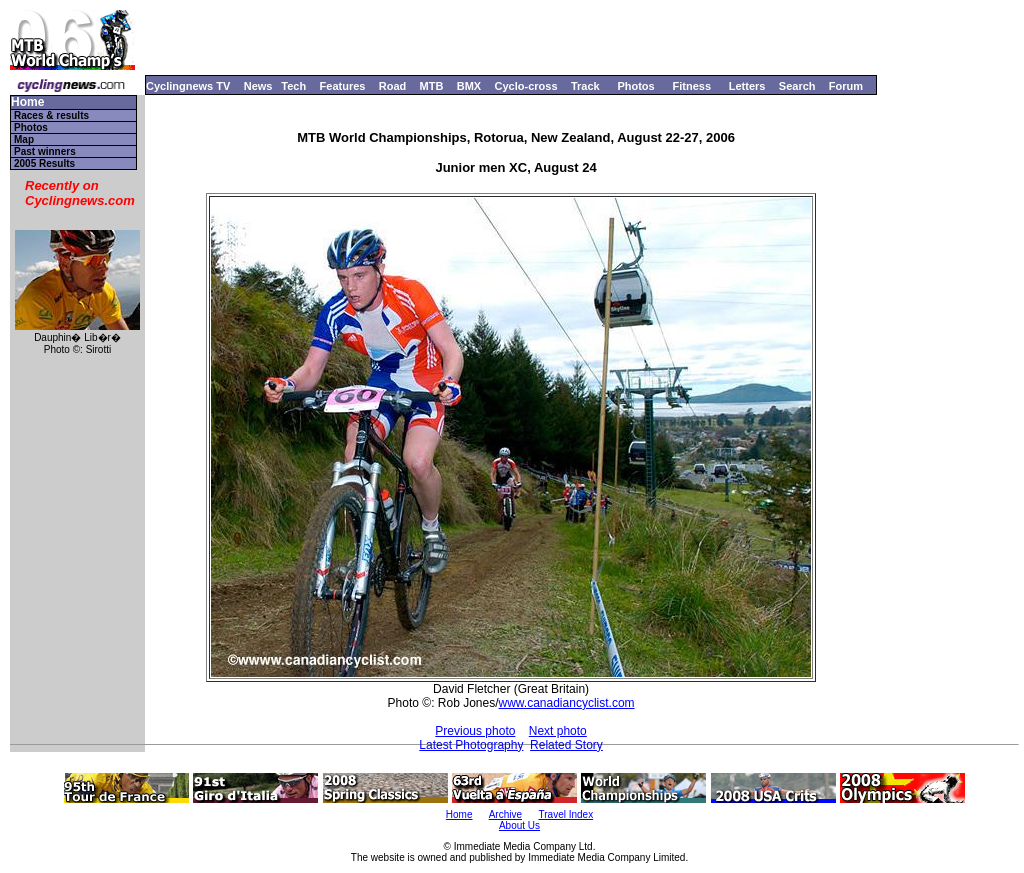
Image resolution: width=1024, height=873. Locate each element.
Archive (505, 814)
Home (27, 102)
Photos (635, 86)
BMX (469, 86)
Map (24, 139)
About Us (519, 825)
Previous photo (475, 731)
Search (797, 86)
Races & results (51, 115)
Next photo (558, 731)
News (258, 86)
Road (393, 86)
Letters (747, 86)
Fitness (691, 86)
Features (343, 86)
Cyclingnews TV (188, 86)
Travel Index (566, 814)
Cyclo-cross (526, 86)
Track (585, 86)
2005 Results (44, 163)
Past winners (45, 151)
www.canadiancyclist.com (567, 703)
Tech (293, 86)
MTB (432, 86)
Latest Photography (471, 745)
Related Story (566, 745)
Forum (846, 86)
